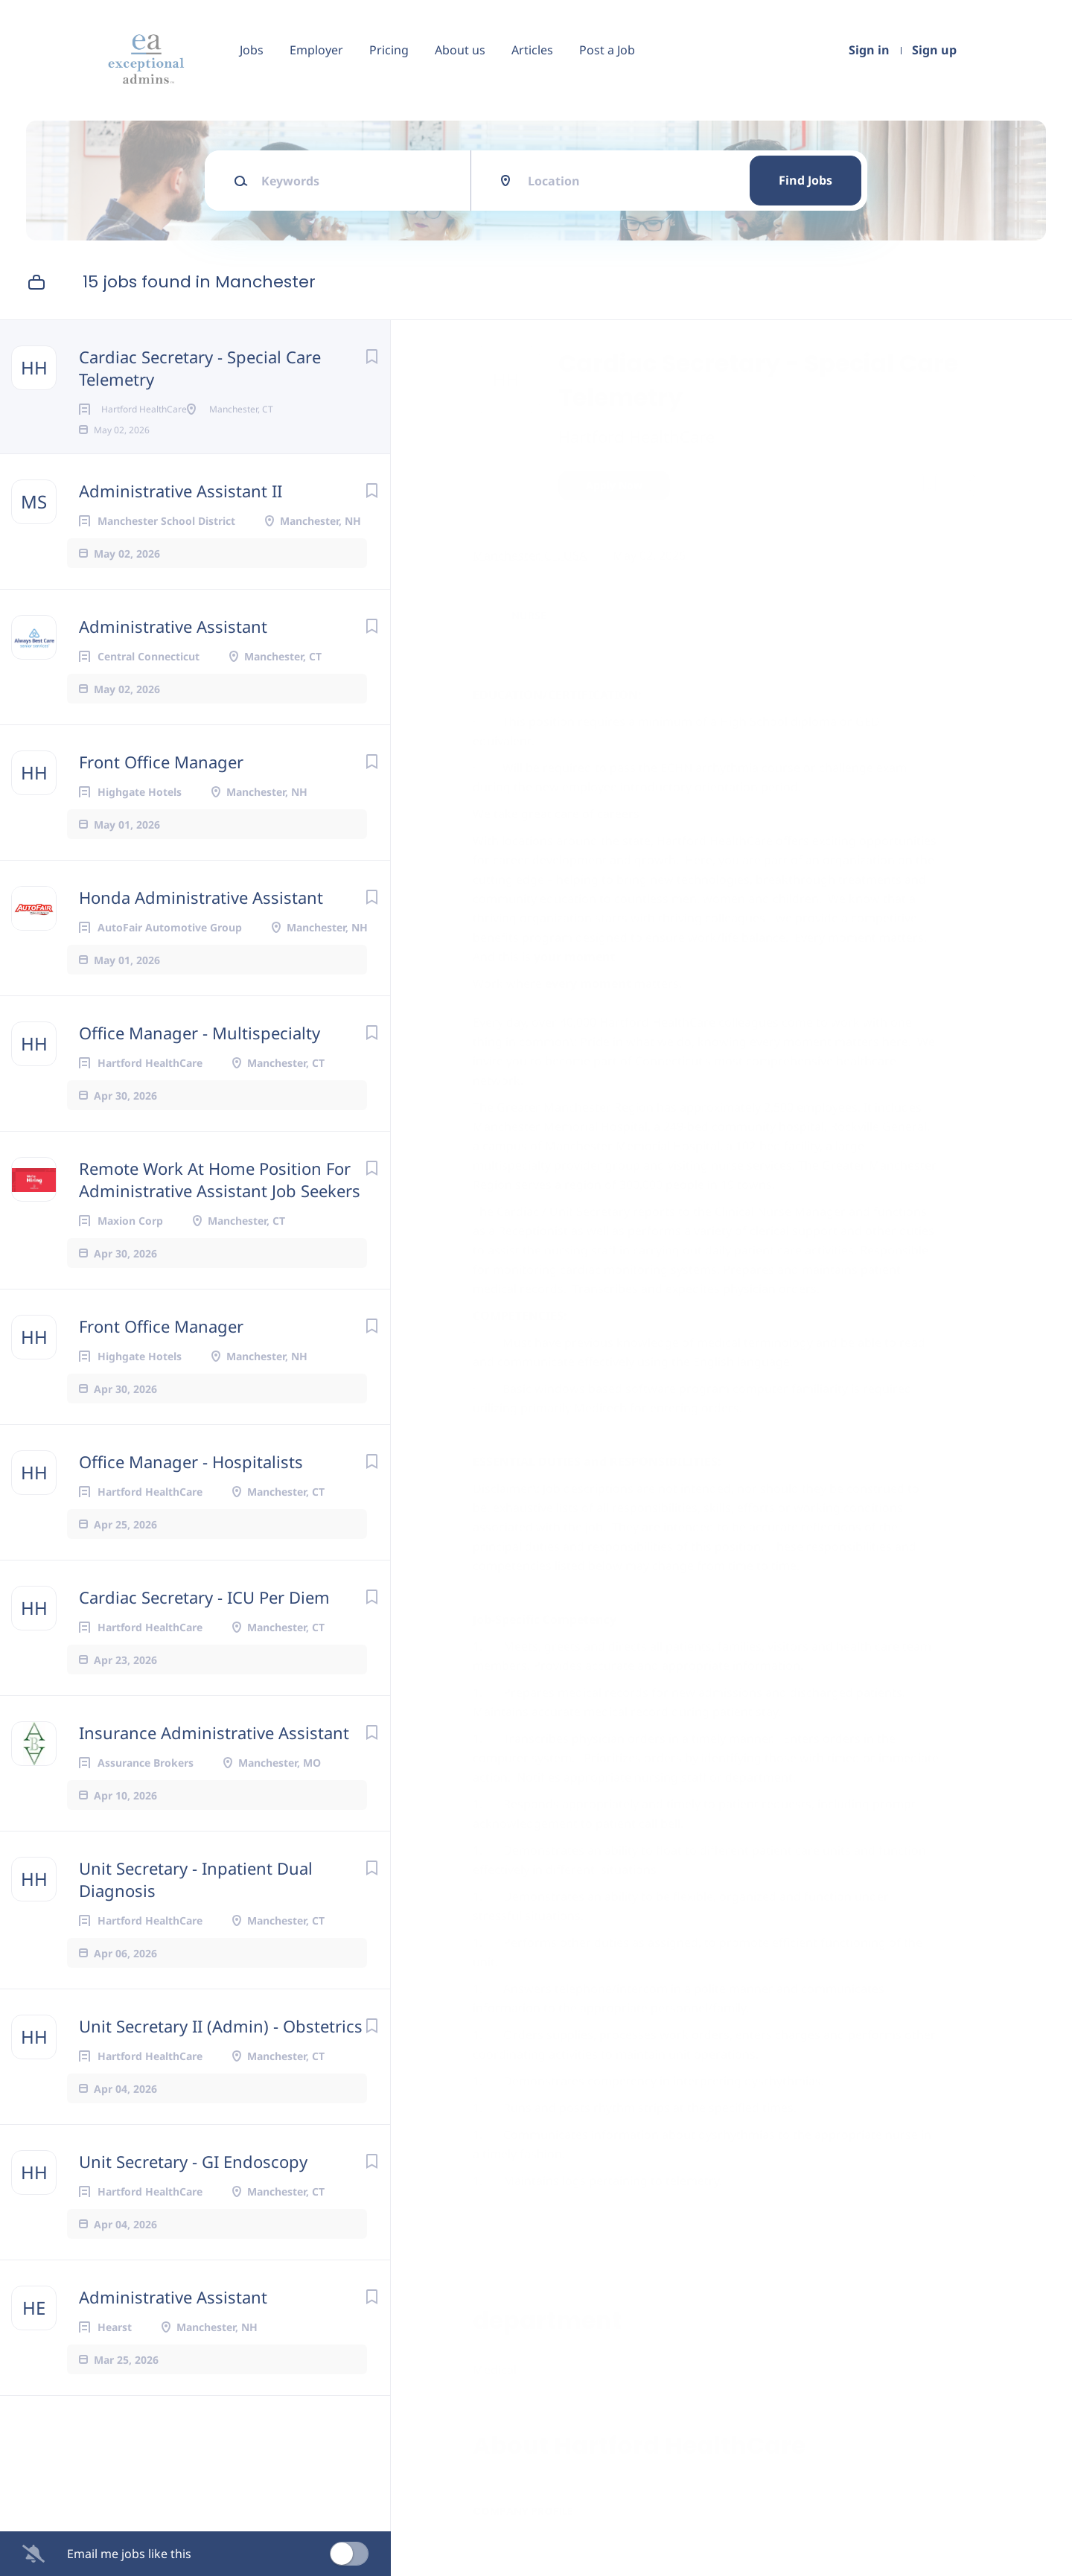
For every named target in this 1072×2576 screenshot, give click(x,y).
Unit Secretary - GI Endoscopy (193, 2185)
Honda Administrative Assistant (201, 921)
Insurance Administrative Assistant (214, 1756)
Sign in (869, 49)
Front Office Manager (161, 785)
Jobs (252, 49)
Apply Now (618, 485)
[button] (965, 487)
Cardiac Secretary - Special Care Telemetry (200, 367)
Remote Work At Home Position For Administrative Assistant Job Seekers (219, 1203)
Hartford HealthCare (640, 436)
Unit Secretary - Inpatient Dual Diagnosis (196, 1903)
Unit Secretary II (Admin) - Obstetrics (221, 2049)
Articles (532, 49)
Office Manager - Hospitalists (191, 1485)
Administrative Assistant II (180, 514)
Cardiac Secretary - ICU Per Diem (204, 1621)
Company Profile (526, 2511)
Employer (316, 49)
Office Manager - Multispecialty (199, 1056)
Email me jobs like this (129, 2553)
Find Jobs (805, 180)
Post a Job (607, 49)
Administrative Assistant (173, 650)
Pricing (389, 49)
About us (460, 49)
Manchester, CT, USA (533, 555)
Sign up (934, 49)
